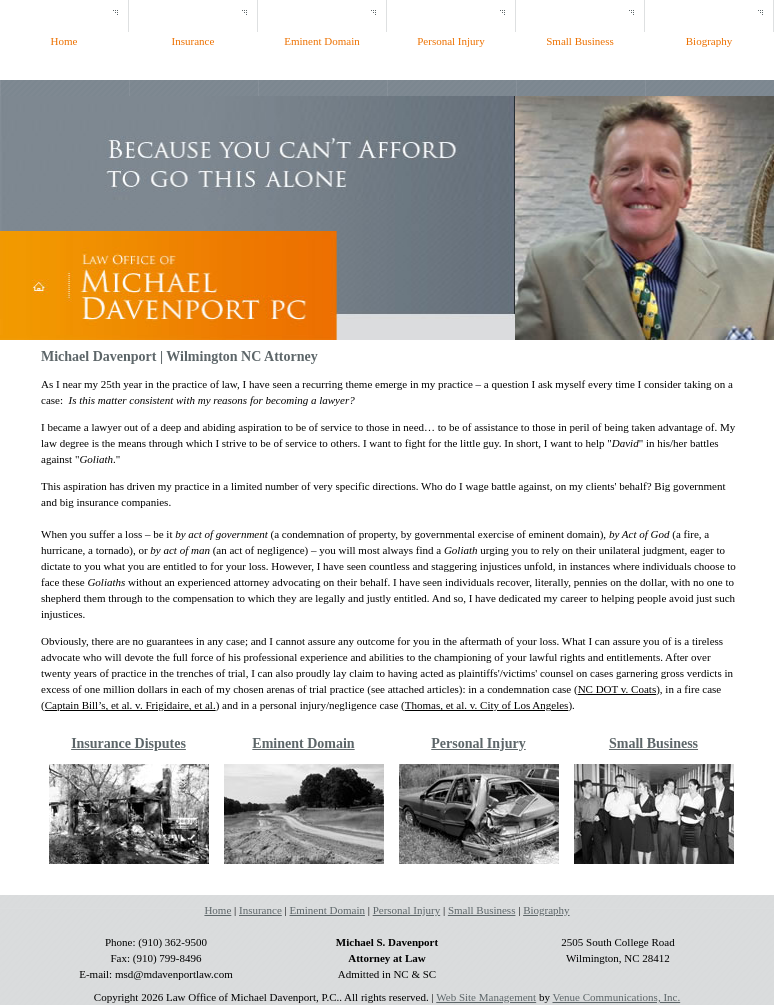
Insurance (260, 910)
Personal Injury (478, 743)
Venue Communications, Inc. (616, 997)
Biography (546, 910)
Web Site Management (486, 997)
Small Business (653, 743)
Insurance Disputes (128, 743)
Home (217, 910)
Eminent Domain (303, 743)
